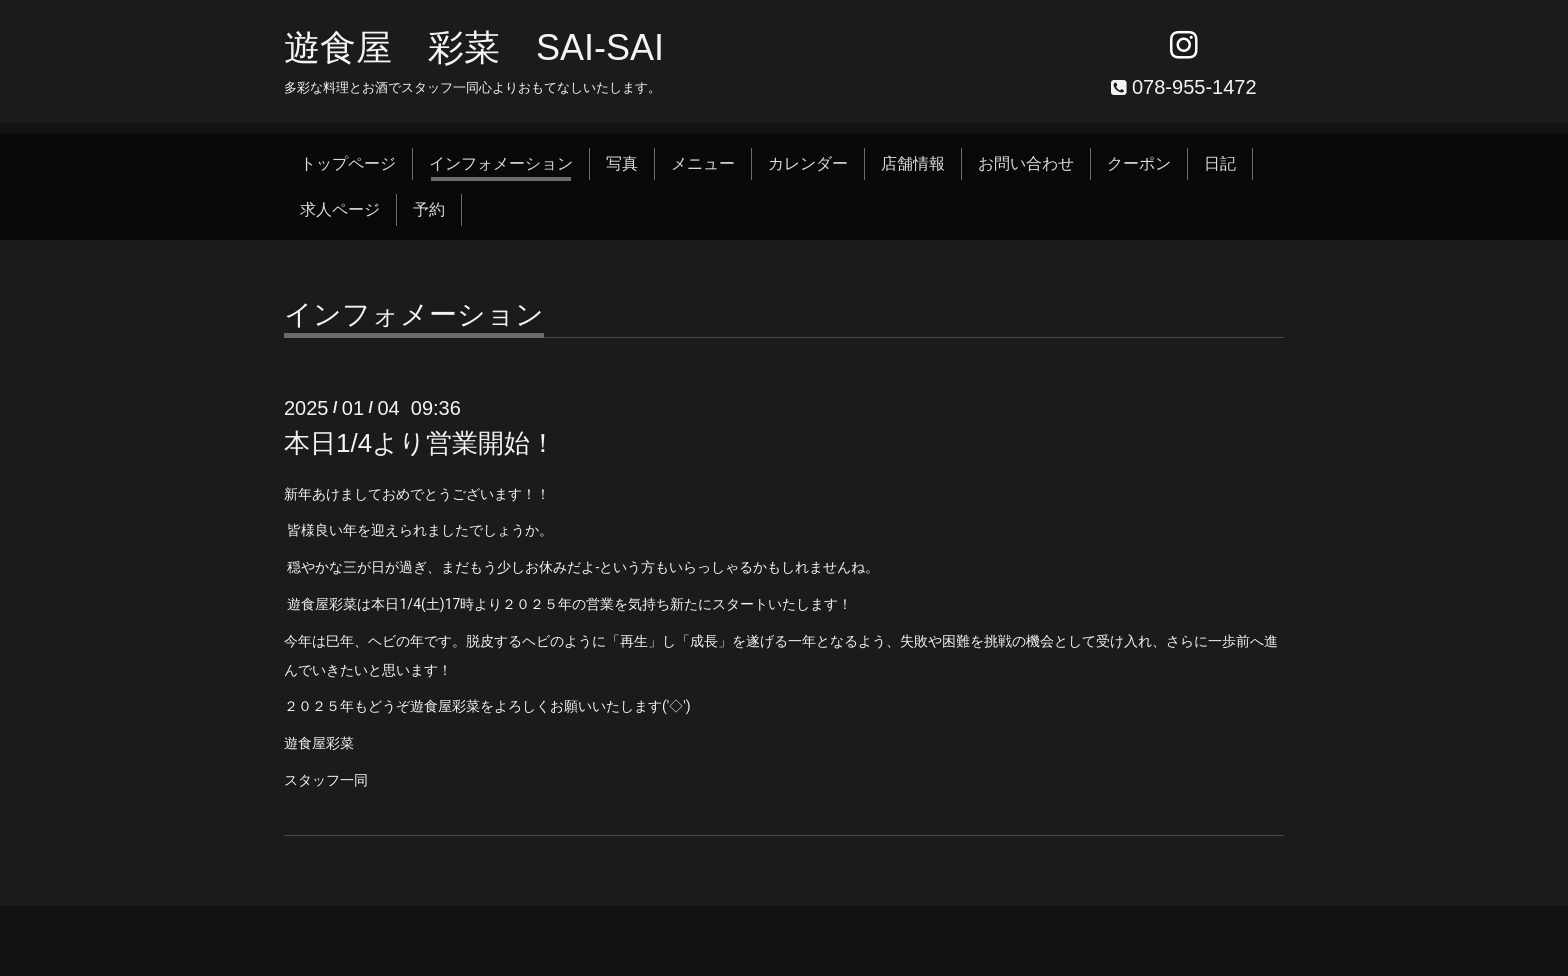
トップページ (348, 163)
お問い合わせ (1026, 163)
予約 (429, 209)
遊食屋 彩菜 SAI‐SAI (474, 47)
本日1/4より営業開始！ (420, 443)
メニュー (703, 163)
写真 (622, 163)
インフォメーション (501, 163)
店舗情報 (913, 163)
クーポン (1139, 163)
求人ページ (340, 209)
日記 (1220, 163)
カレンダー (808, 163)
